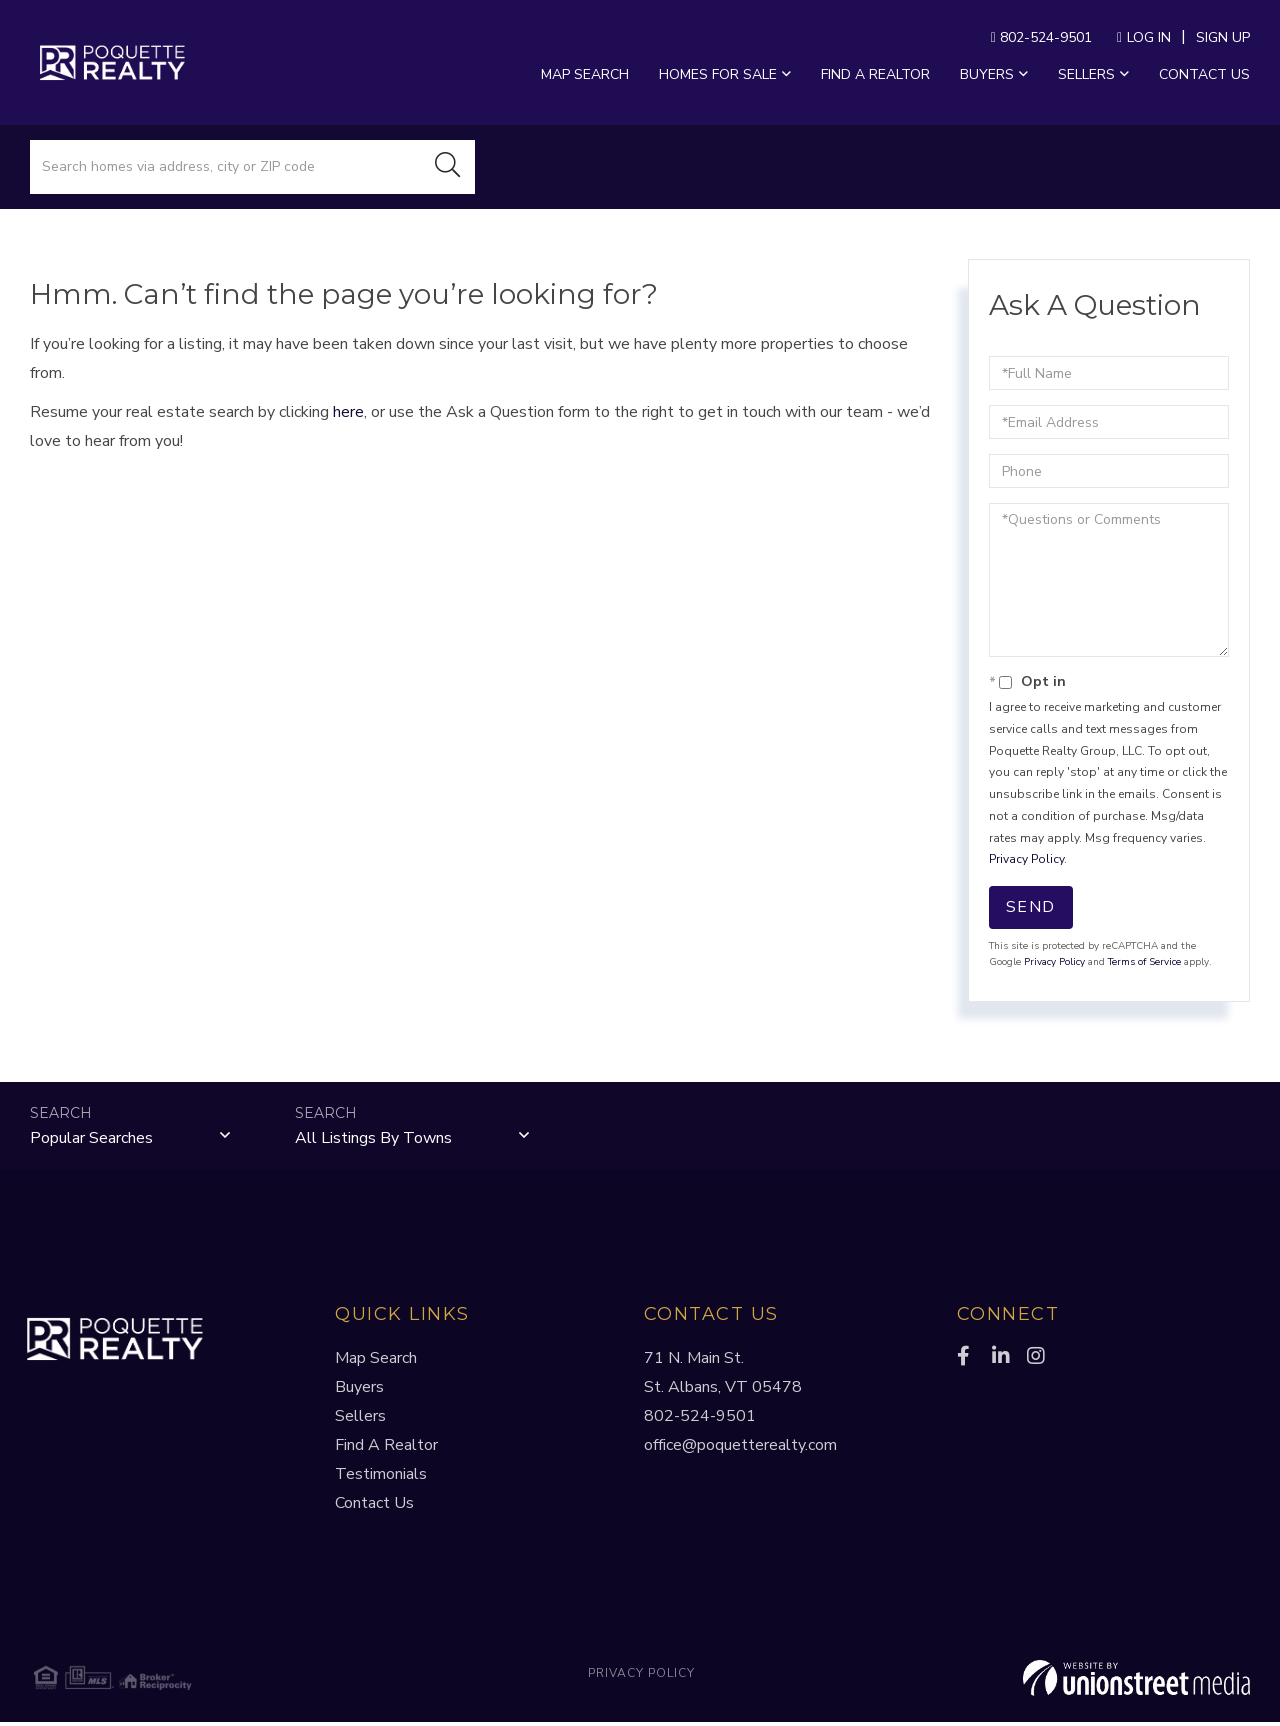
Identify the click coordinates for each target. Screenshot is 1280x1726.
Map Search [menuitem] (585, 74)
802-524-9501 (1041, 37)
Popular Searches (91, 1139)
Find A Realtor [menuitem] (386, 1449)
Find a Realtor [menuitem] (875, 74)
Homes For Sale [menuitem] (718, 74)
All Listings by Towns (373, 1139)
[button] (448, 167)
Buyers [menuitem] (987, 74)
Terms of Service (1144, 962)
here (348, 412)
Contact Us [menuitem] (1204, 74)
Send (1031, 907)
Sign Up (1223, 37)
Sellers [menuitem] (1086, 74)
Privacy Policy (1026, 859)
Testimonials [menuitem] (381, 1478)
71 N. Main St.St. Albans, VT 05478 (723, 1376)
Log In (1149, 37)
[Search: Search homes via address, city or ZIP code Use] (225, 167)
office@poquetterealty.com (740, 1449)
